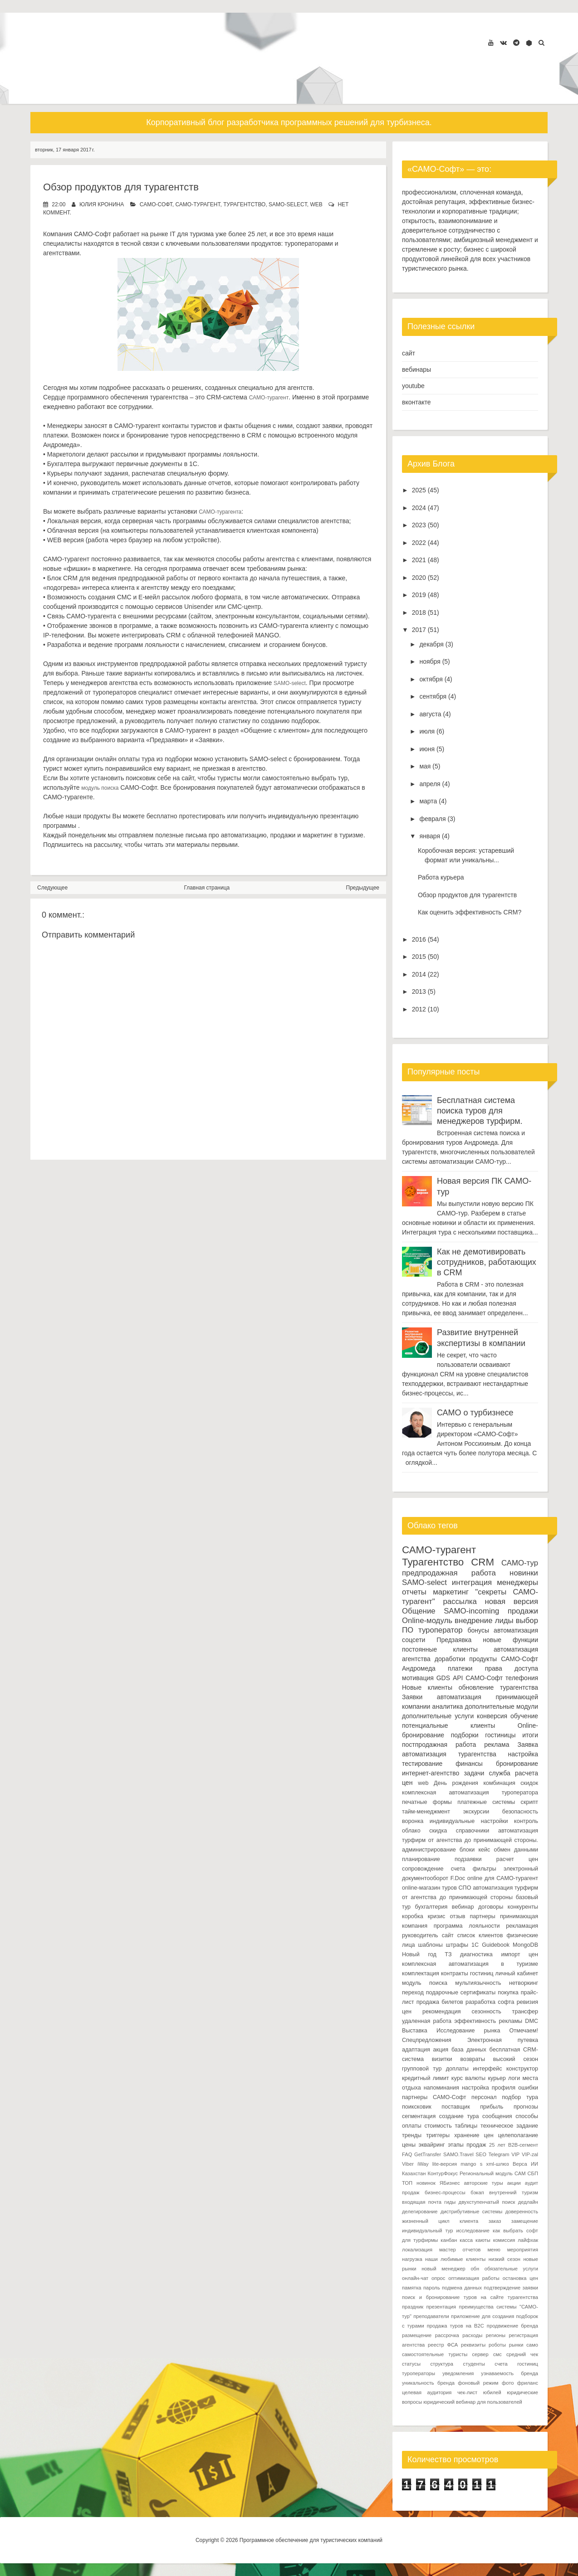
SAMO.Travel (458, 2154)
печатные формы (427, 1802)
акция (441, 2049)
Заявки (412, 1697)
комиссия (504, 2240)
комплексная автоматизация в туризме (470, 1964)
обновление (476, 1687)
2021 (419, 560)
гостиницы (500, 1735)
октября (430, 679)
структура (441, 2364)
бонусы (478, 1630)
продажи (523, 1611)
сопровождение (422, 1869)
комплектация (420, 1973)
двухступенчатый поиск (487, 2202)
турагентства (519, 1687)
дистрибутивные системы (471, 2211)
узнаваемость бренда (509, 2373)
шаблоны (430, 1945)
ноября (429, 661)
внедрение (474, 1620)
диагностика (476, 1954)
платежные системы (486, 1802)
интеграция (472, 1582)
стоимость (437, 2126)
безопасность (520, 1811)
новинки (523, 1573)
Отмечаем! (523, 2030)
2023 (419, 525)
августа (430, 714)
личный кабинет (516, 1973)
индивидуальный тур (427, 2230)
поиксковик (416, 2107)
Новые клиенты (427, 1687)
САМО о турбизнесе (475, 1412)
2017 (419, 629)
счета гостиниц (516, 2364)
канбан (449, 2240)
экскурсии (476, 1811)
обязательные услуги (511, 2268)
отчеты (414, 1592)
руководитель (420, 1935)
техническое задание (509, 2126)
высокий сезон (515, 2059)
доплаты (457, 2069)
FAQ (407, 2154)
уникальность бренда (428, 2383)
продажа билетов (439, 2002)
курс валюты (468, 2078)
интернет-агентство (430, 1773)
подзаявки (468, 1859)
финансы (469, 1763)
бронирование (517, 1763)
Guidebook (495, 1945)
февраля (432, 818)
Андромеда (419, 1668)
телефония (521, 1678)
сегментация (419, 2116)
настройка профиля (488, 2088)
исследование (473, 2230)
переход (413, 1992)
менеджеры (517, 1582)
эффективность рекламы (488, 2021)
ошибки (528, 2088)
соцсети (413, 1639)
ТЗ (448, 1954)
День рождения (456, 1783)
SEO (480, 2154)
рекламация (522, 1926)
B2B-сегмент (523, 2145)
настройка (523, 1754)
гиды (450, 2202)
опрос (438, 2278)
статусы (411, 2364)
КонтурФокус (442, 2173)
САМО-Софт (156, 204)
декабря (431, 644)
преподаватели (431, 2316)
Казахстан (414, 2173)
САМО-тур (519, 1563)
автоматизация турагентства (449, 1754)
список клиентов (480, 1935)
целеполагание (518, 2135)
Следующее (52, 888)
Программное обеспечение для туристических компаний (311, 2540)
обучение (524, 1716)
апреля (429, 783)
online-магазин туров (429, 1888)
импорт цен (519, 1954)
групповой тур (421, 2069)
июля (427, 731)
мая (425, 766)
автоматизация (516, 1630)
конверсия (492, 1716)
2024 (419, 507)
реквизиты (473, 2345)
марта (428, 801)
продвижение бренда (512, 2325)
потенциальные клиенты (448, 1725)
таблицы (466, 2126)
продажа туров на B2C (455, 2325)
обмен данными (516, 1850)
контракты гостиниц (467, 1973)
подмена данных (462, 2287)
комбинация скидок (510, 1783)
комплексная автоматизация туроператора (470, 1792)
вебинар (463, 1907)
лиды (504, 1620)
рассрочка (447, 2335)
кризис (437, 1916)
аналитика (447, 1706)
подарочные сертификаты (461, 1992)
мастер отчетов (460, 2249)
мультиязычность (478, 1983)
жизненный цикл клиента (440, 2221)
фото (508, 2383)
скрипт (529, 1802)
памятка (411, 2287)
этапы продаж (467, 2145)
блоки (467, 1850)
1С (475, 1945)
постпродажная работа (439, 1744)
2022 (419, 542)
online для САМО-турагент (502, 1878)
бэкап (477, 2192)
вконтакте (416, 402)
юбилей (492, 2392)
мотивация (418, 1678)
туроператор (440, 1630)
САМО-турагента (220, 512)
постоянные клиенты (440, 1649)
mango (468, 2164)
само (532, 2345)
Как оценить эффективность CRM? (469, 912)
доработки (450, 1658)
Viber (408, 2164)
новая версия (511, 1601)
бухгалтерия (431, 1907)
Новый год (419, 1954)
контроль (526, 1821)
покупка (508, 1992)
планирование (421, 1859)
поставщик (455, 2107)
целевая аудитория (426, 2392)
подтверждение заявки (511, 2287)
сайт (408, 353)
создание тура (459, 2116)
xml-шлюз (497, 2164)
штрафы (457, 1945)
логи (514, 2078)
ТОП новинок (419, 2183)
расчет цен (517, 1859)
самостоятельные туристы (434, 2354)
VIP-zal (530, 2154)
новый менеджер (443, 2268)
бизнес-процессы (445, 2192)
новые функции (510, 1639)
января (429, 836)
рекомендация (441, 2011)
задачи (474, 1773)
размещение (416, 2335)
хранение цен (473, 2135)
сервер (480, 2354)
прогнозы (526, 2107)
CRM (482, 1562)
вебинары (416, 369)
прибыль (491, 2107)
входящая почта (421, 2202)
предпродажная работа (449, 1573)
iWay (422, 2164)
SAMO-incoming (471, 1611)
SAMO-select (288, 204)
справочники (473, 1831)
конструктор (522, 2069)
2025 (419, 490)
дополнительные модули (501, 1706)
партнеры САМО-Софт (434, 2097)
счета (458, 1869)
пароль (431, 2287)
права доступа (511, 1668)
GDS (443, 1678)
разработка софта (489, 2002)
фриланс (527, 2383)
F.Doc (458, 1878)
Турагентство (244, 204)
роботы (497, 2345)
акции (514, 2183)
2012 (419, 1009)
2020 (419, 577)
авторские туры (483, 2183)
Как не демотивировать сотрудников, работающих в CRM (486, 1262)
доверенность (521, 2211)
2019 (419, 594)
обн (474, 2268)
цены (409, 2145)
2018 (419, 612)
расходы (472, 2335)
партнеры (482, 1916)
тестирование (422, 1763)
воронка (412, 1821)
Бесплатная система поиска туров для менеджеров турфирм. (480, 1111)
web (316, 204)
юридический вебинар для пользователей (472, 2402)
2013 (419, 991)
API (458, 1678)
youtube (413, 385)
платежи (460, 1668)
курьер (496, 2078)
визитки (442, 2059)
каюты (482, 2240)
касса (466, 2240)
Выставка (414, 2030)
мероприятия (522, 2249)
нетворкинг (523, 1983)
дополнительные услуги (438, 1716)
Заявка (528, 1744)
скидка (438, 1831)
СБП (533, 2173)
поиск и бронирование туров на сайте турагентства (470, 2297)
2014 (419, 974)
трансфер (525, 2011)
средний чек (522, 2354)
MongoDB (525, 1945)
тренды (411, 2135)
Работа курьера (441, 877)
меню (493, 2249)
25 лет (497, 2145)
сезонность (486, 2011)
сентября (432, 696)
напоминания (441, 2088)
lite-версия (444, 2164)
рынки (516, 2345)
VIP (515, 2154)
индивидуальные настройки (469, 1821)
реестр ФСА (443, 2345)
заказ (495, 2221)
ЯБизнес (450, 2183)
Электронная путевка (502, 2040)
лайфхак (528, 2240)
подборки (465, 1735)
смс (497, 2354)
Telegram (499, 2154)
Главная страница (207, 888)
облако (411, 1831)
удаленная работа (426, 2021)
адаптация (416, 2049)
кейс (484, 1850)
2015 (419, 956)
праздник (412, 2306)
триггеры (438, 2135)
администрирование (429, 1850)
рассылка (459, 1601)
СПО (465, 1888)
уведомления (458, 2373)
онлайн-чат (415, 2278)
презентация (441, 2306)
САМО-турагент (197, 204)
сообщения (497, 2116)
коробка (412, 1916)
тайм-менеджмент (426, 1811)
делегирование (420, 2211)
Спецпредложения (426, 2040)
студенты (474, 2364)
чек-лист (467, 2392)
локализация (417, 2249)
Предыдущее (362, 888)
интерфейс (487, 2069)
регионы (495, 2335)
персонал (484, 2097)
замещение (524, 2221)
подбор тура (520, 2097)
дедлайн (528, 2202)
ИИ (534, 2164)
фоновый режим (478, 2383)
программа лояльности (467, 1926)
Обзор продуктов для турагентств (121, 187)
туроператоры (418, 2373)
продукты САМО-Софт (503, 1658)
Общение (419, 1611)
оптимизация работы (474, 2278)
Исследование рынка (468, 2030)
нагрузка (412, 2259)
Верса (520, 2164)
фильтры (484, 1869)
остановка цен (520, 2278)
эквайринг (432, 2145)
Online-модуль (427, 1620)
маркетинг (451, 1592)
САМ (520, 2173)
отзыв (457, 1916)
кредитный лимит (425, 2078)
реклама (496, 1744)
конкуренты (523, 1907)
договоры (490, 1907)
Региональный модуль (486, 2173)
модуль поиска (99, 788)
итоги (530, 1735)
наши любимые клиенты (455, 2259)
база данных (468, 2049)
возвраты (472, 2059)
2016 (419, 939)
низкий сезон (504, 2259)
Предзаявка (453, 1639)
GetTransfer (427, 2154)
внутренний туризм (513, 2192)
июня (427, 749)
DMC (531, 2021)
